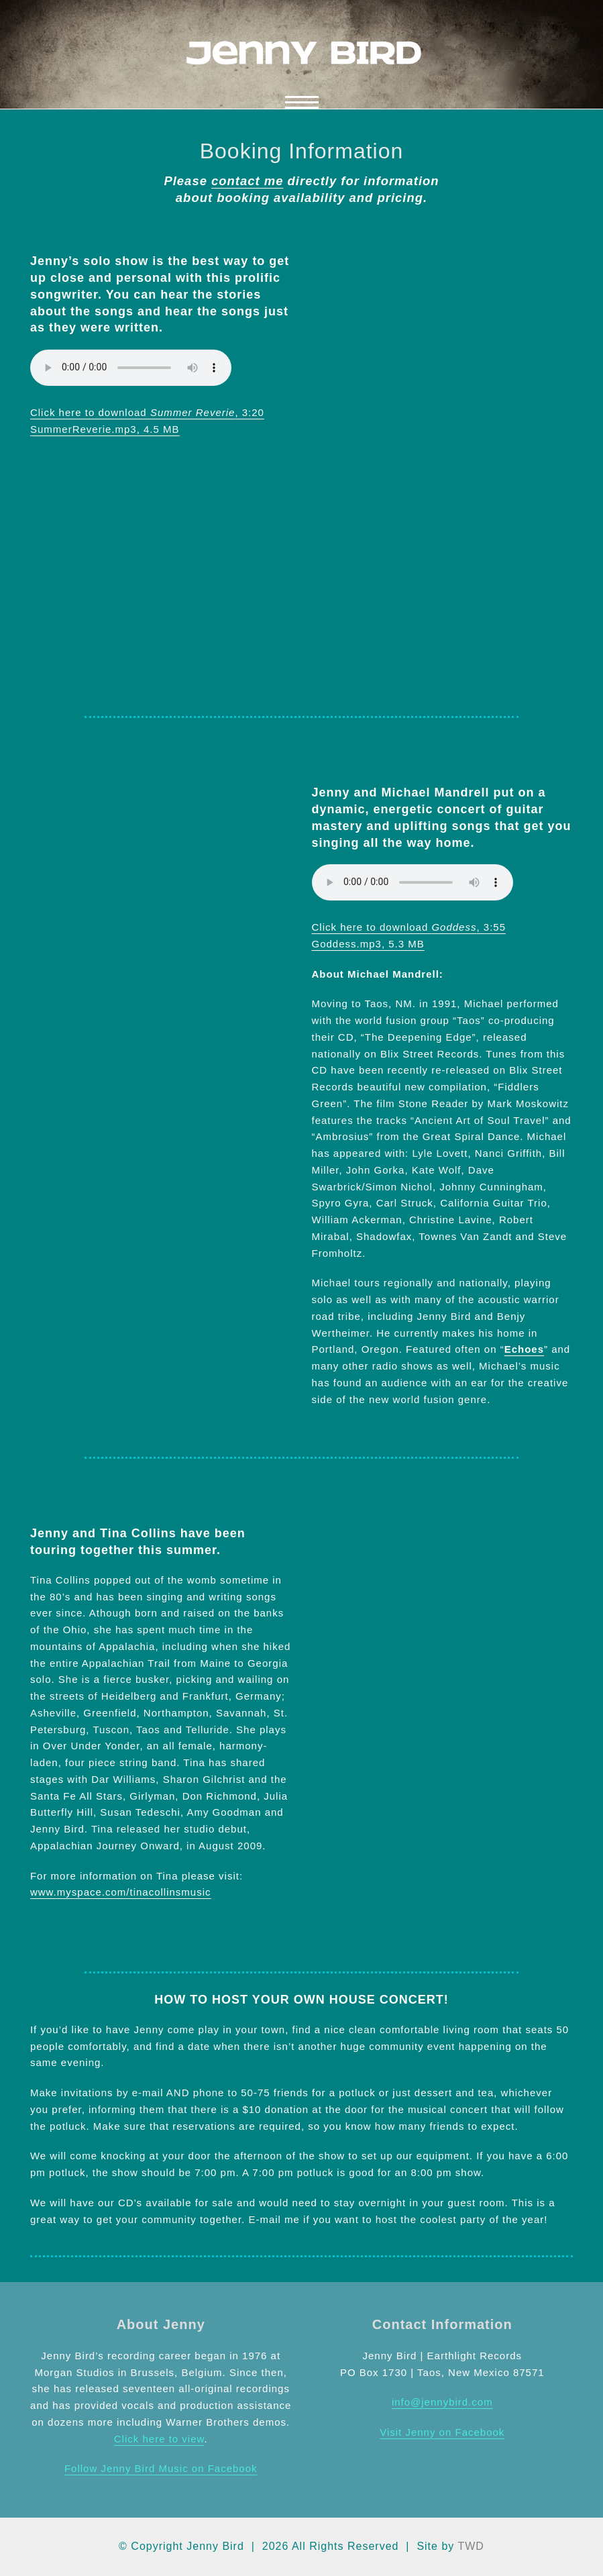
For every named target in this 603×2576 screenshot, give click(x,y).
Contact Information (442, 2324)
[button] (302, 102)
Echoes (524, 1349)
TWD (470, 2546)
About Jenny (161, 2324)
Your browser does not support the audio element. (130, 368)
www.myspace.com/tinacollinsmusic (120, 1892)
